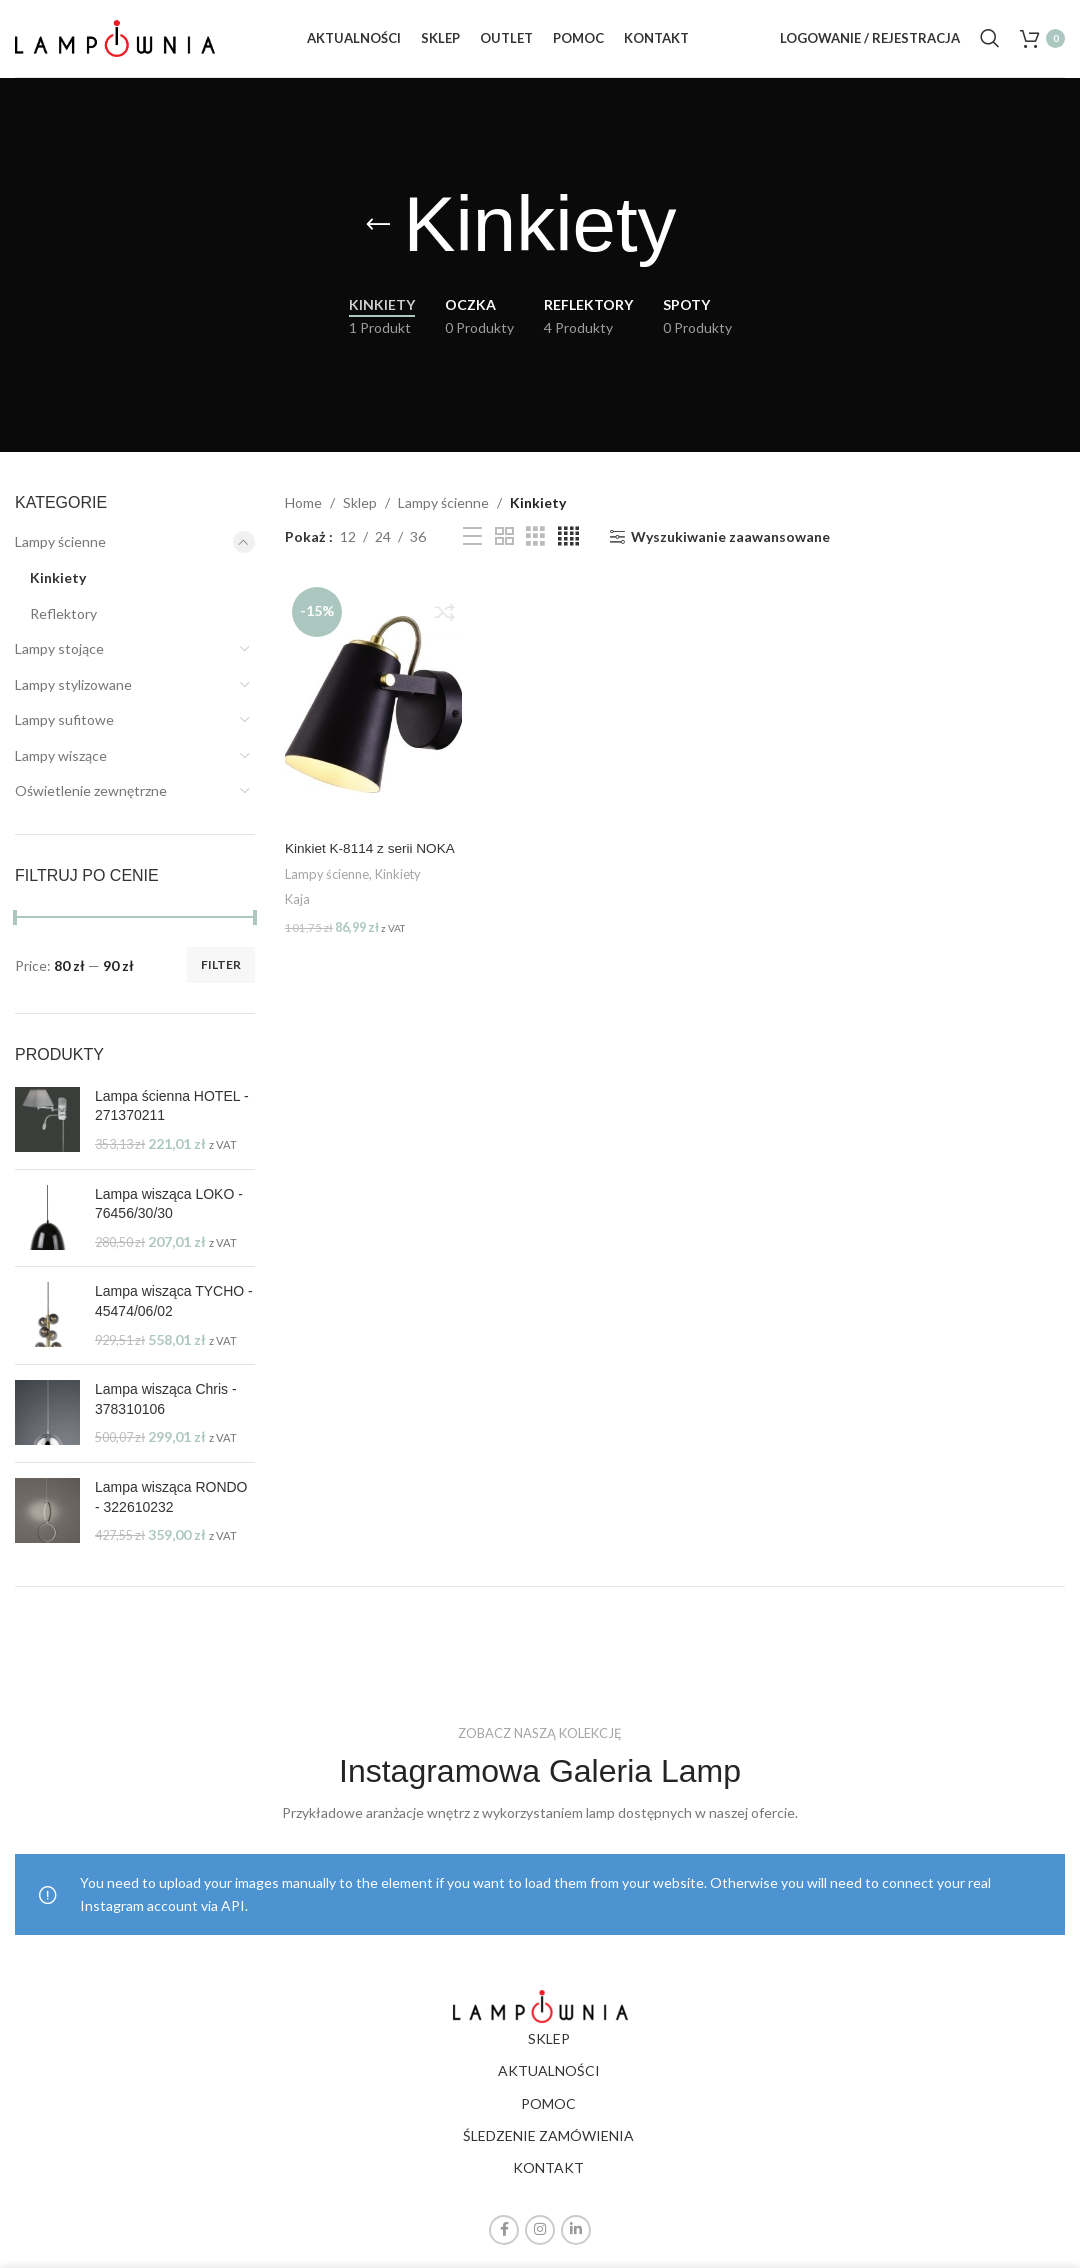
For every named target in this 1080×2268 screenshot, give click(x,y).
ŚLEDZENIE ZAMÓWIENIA (548, 2147)
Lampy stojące (59, 660)
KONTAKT (548, 2180)
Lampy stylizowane (73, 696)
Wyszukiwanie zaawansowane (730, 549)
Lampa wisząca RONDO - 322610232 (171, 1509)
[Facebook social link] (504, 2242)
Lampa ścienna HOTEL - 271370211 (172, 1118)
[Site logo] (115, 42)
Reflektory (63, 625)
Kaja (298, 931)
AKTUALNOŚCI (549, 2082)
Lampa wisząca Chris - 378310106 (166, 1412)
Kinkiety (58, 589)
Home (303, 514)
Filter (221, 977)
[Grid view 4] (568, 549)
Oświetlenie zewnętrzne (91, 803)
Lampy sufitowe (64, 732)
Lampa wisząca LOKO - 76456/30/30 (169, 1216)
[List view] (472, 549)
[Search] (990, 45)
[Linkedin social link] (576, 2242)
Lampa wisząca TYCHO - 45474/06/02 (174, 1314)
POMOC (548, 2115)
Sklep (360, 514)
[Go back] (378, 237)
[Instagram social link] (540, 2242)
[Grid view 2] (504, 549)
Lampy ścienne (60, 554)
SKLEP (549, 2050)
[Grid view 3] (535, 549)
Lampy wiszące (61, 767)
